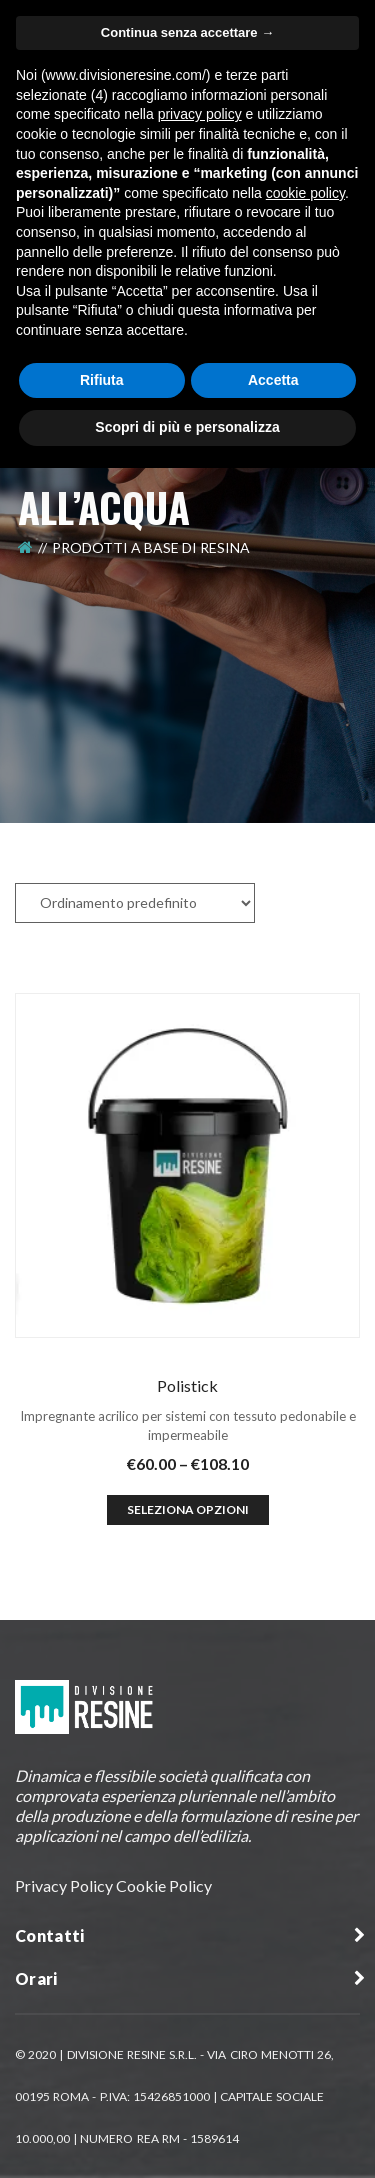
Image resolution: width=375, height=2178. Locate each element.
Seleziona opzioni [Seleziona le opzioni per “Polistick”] (188, 1509)
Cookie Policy (164, 1885)
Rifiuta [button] (102, 380)
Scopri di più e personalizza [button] (187, 427)
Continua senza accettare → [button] (187, 32)
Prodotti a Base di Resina (151, 547)
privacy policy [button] (200, 114)
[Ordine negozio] (135, 903)
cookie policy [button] (305, 193)
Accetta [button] (273, 380)
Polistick (187, 1385)
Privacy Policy (64, 1885)
